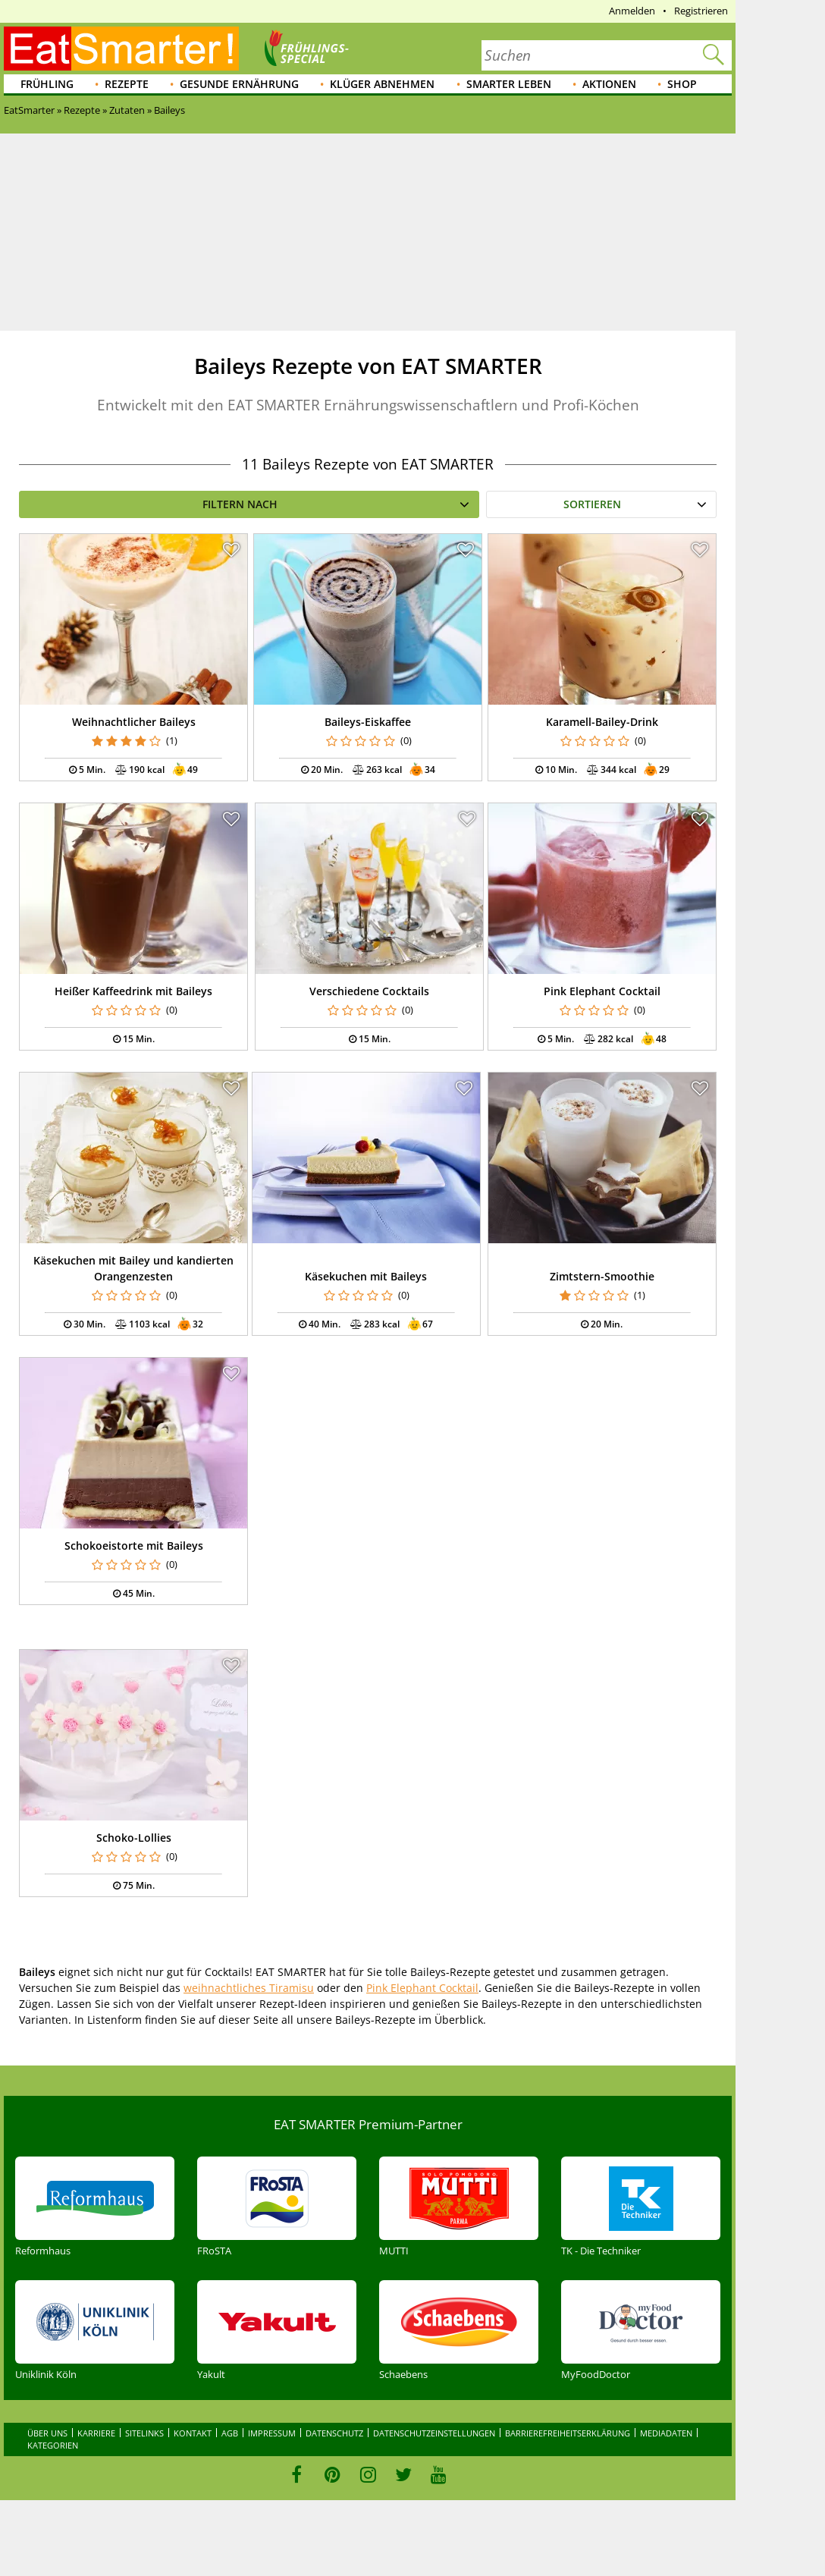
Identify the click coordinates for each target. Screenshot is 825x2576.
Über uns (47, 2433)
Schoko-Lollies (133, 1837)
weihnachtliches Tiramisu (249, 1988)
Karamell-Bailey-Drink (602, 722)
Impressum (272, 2433)
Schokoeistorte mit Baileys (133, 1545)
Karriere (96, 2433)
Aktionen (609, 84)
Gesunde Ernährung (239, 84)
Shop (682, 84)
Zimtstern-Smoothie (602, 1276)
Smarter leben (508, 84)
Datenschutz (334, 2433)
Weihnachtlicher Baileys (134, 722)
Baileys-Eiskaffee (368, 722)
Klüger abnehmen (382, 84)
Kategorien (52, 2445)
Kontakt (193, 2433)
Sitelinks (144, 2433)
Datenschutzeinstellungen (434, 2433)
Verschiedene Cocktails (369, 991)
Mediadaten (666, 2433)
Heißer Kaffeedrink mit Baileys (133, 991)
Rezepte (127, 84)
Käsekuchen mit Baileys (366, 1276)
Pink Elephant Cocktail (602, 991)
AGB (229, 2433)
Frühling (47, 84)
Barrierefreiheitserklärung (567, 2433)
